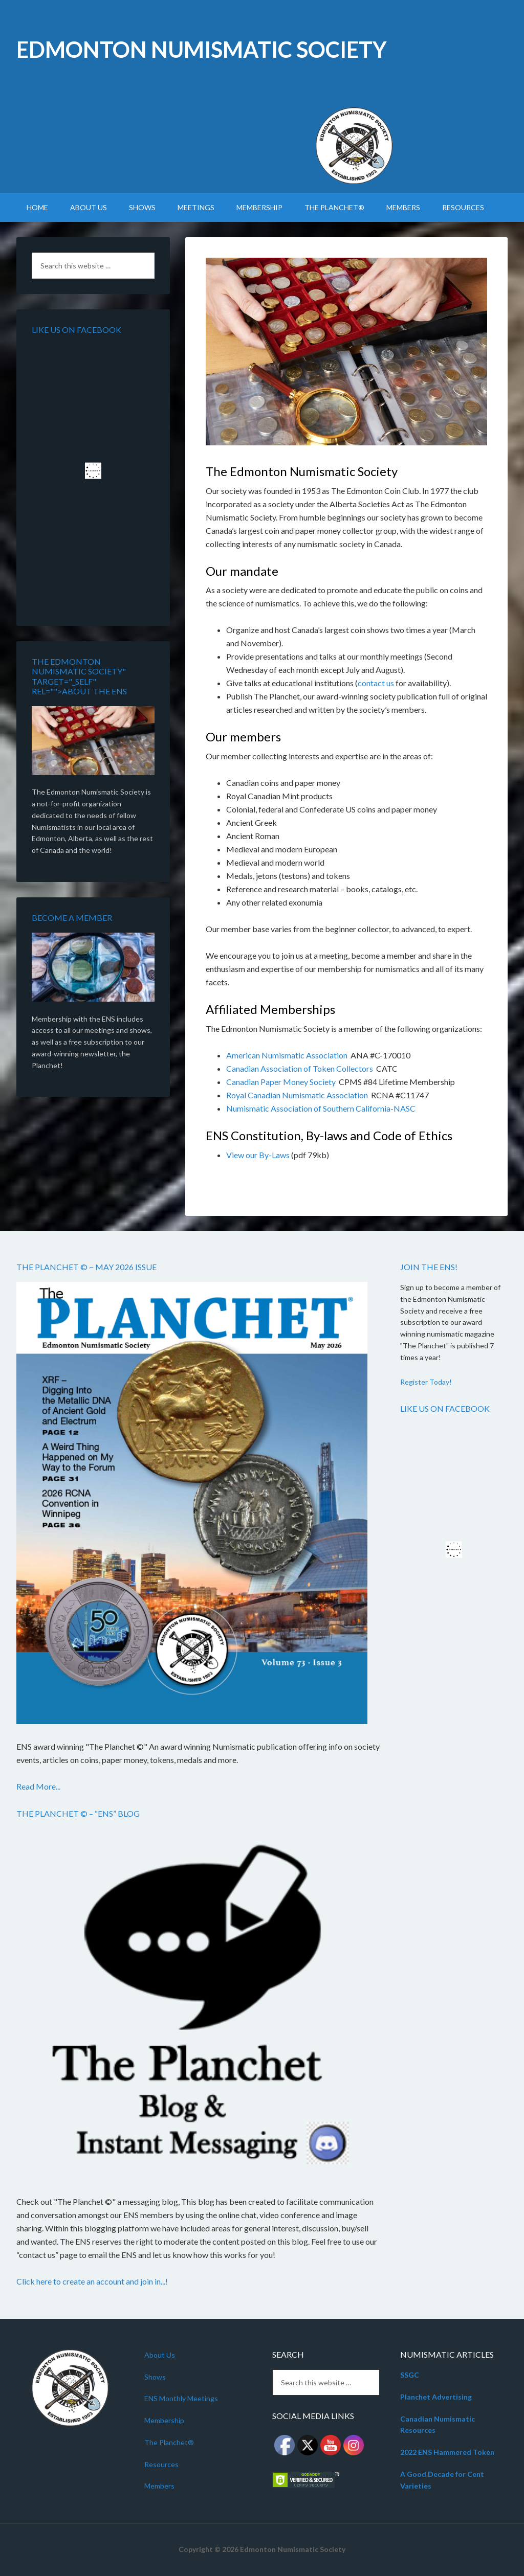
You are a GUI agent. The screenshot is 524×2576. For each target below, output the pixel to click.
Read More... (38, 1786)
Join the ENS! (428, 1267)
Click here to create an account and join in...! (92, 2281)
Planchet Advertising (436, 2396)
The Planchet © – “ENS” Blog (78, 1813)
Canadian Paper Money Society (281, 1082)
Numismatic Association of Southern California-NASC (321, 1108)
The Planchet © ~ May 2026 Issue (86, 1267)
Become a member (72, 917)
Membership (164, 2420)
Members (159, 2485)
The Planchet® (169, 2442)
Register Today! (426, 1381)
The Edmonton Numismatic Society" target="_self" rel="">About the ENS (79, 676)
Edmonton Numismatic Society (201, 49)
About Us (159, 2355)
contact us (376, 683)
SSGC (409, 2374)
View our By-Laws (258, 1155)
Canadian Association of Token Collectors (299, 1068)
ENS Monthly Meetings (181, 2398)
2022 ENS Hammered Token (447, 2452)
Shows (155, 2376)
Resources (161, 2464)
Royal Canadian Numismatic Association (297, 1095)
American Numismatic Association (286, 1055)
